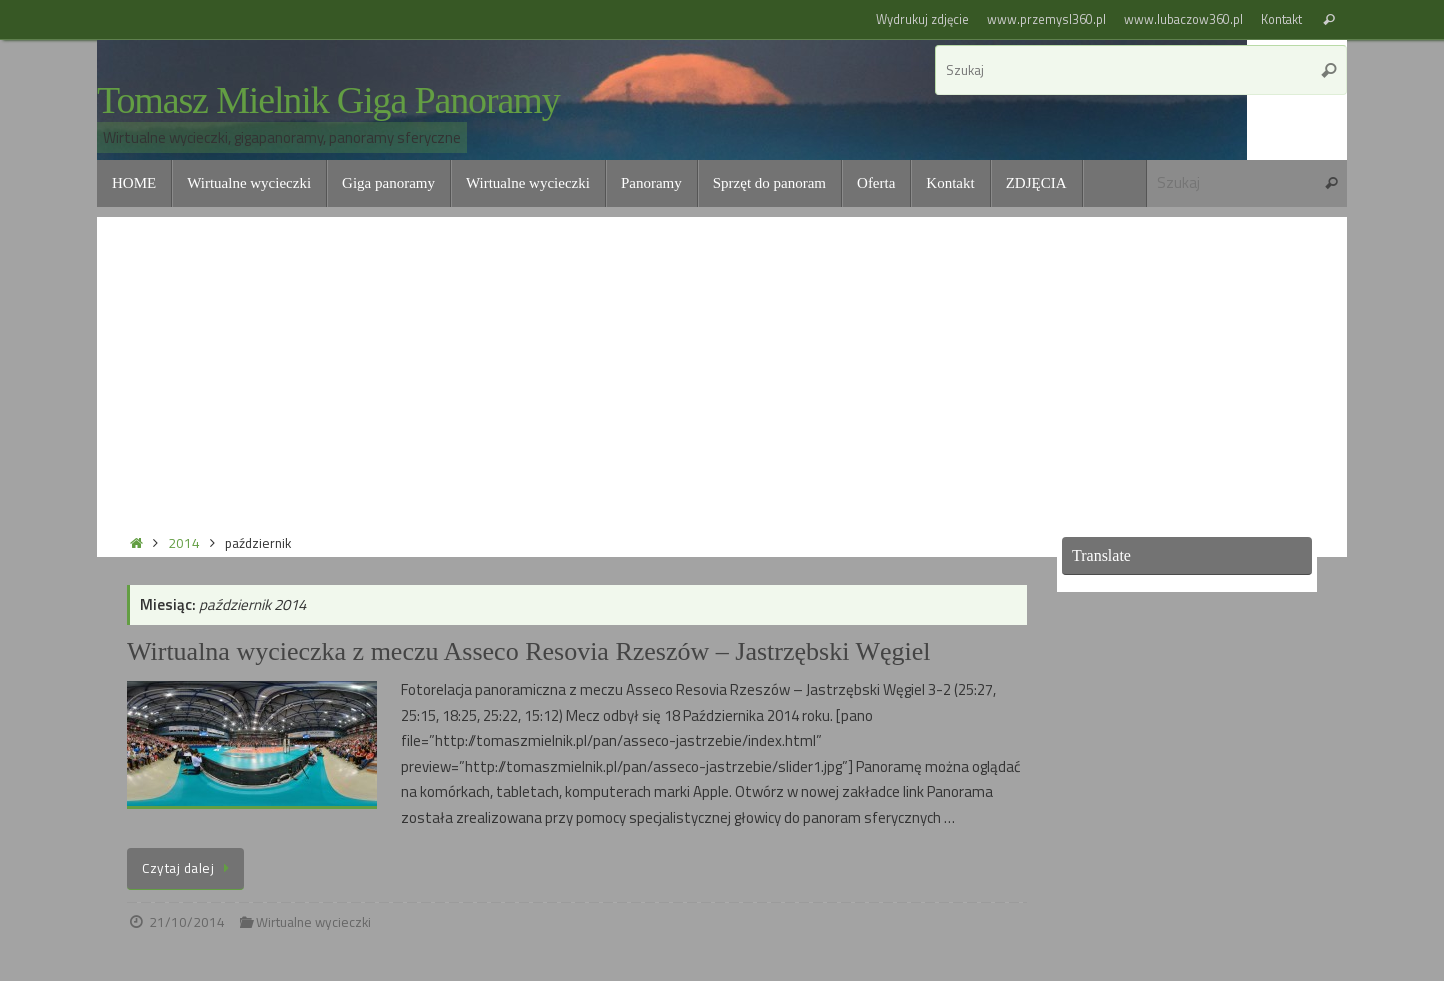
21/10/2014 (187, 922)
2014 (184, 543)
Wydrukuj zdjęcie (922, 19)
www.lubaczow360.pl (1183, 19)
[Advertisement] (722, 357)
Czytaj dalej (189, 868)
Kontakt (1281, 19)
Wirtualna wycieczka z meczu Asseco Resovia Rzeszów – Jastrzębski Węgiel (528, 651)
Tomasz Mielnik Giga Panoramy (328, 100)
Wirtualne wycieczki (313, 922)
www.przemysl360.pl (1046, 19)
